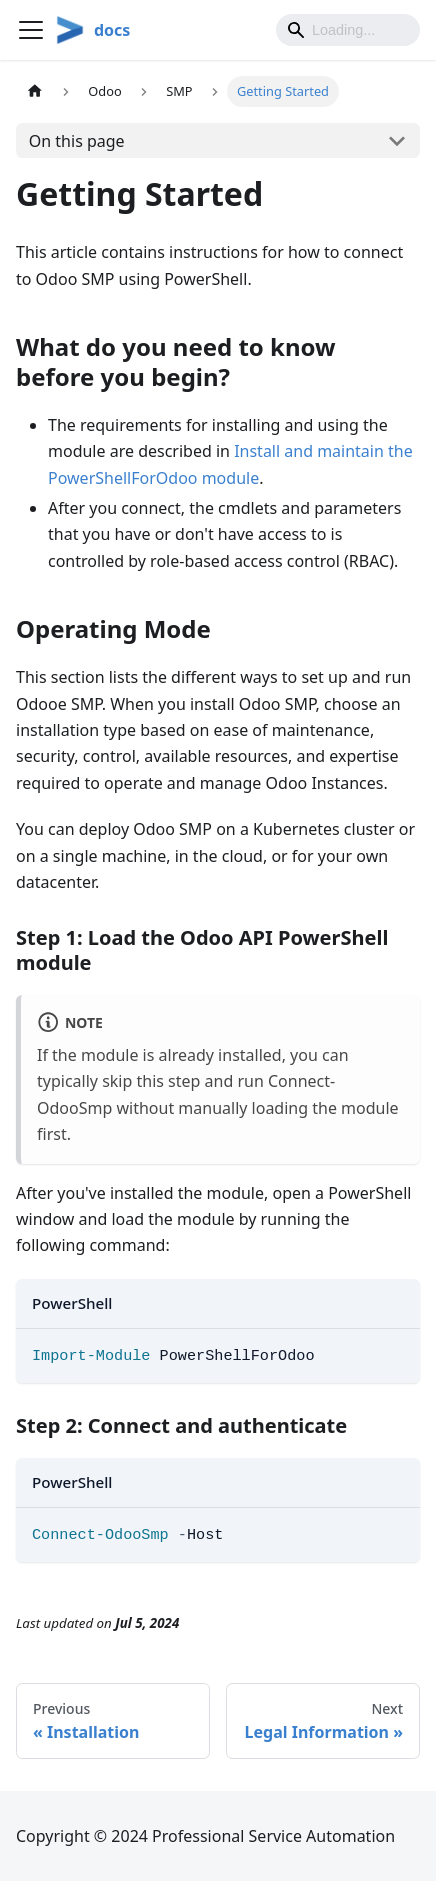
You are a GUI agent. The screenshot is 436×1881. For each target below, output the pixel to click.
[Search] (348, 30)
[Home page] (35, 91)
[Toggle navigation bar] (31, 30)
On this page (77, 141)
